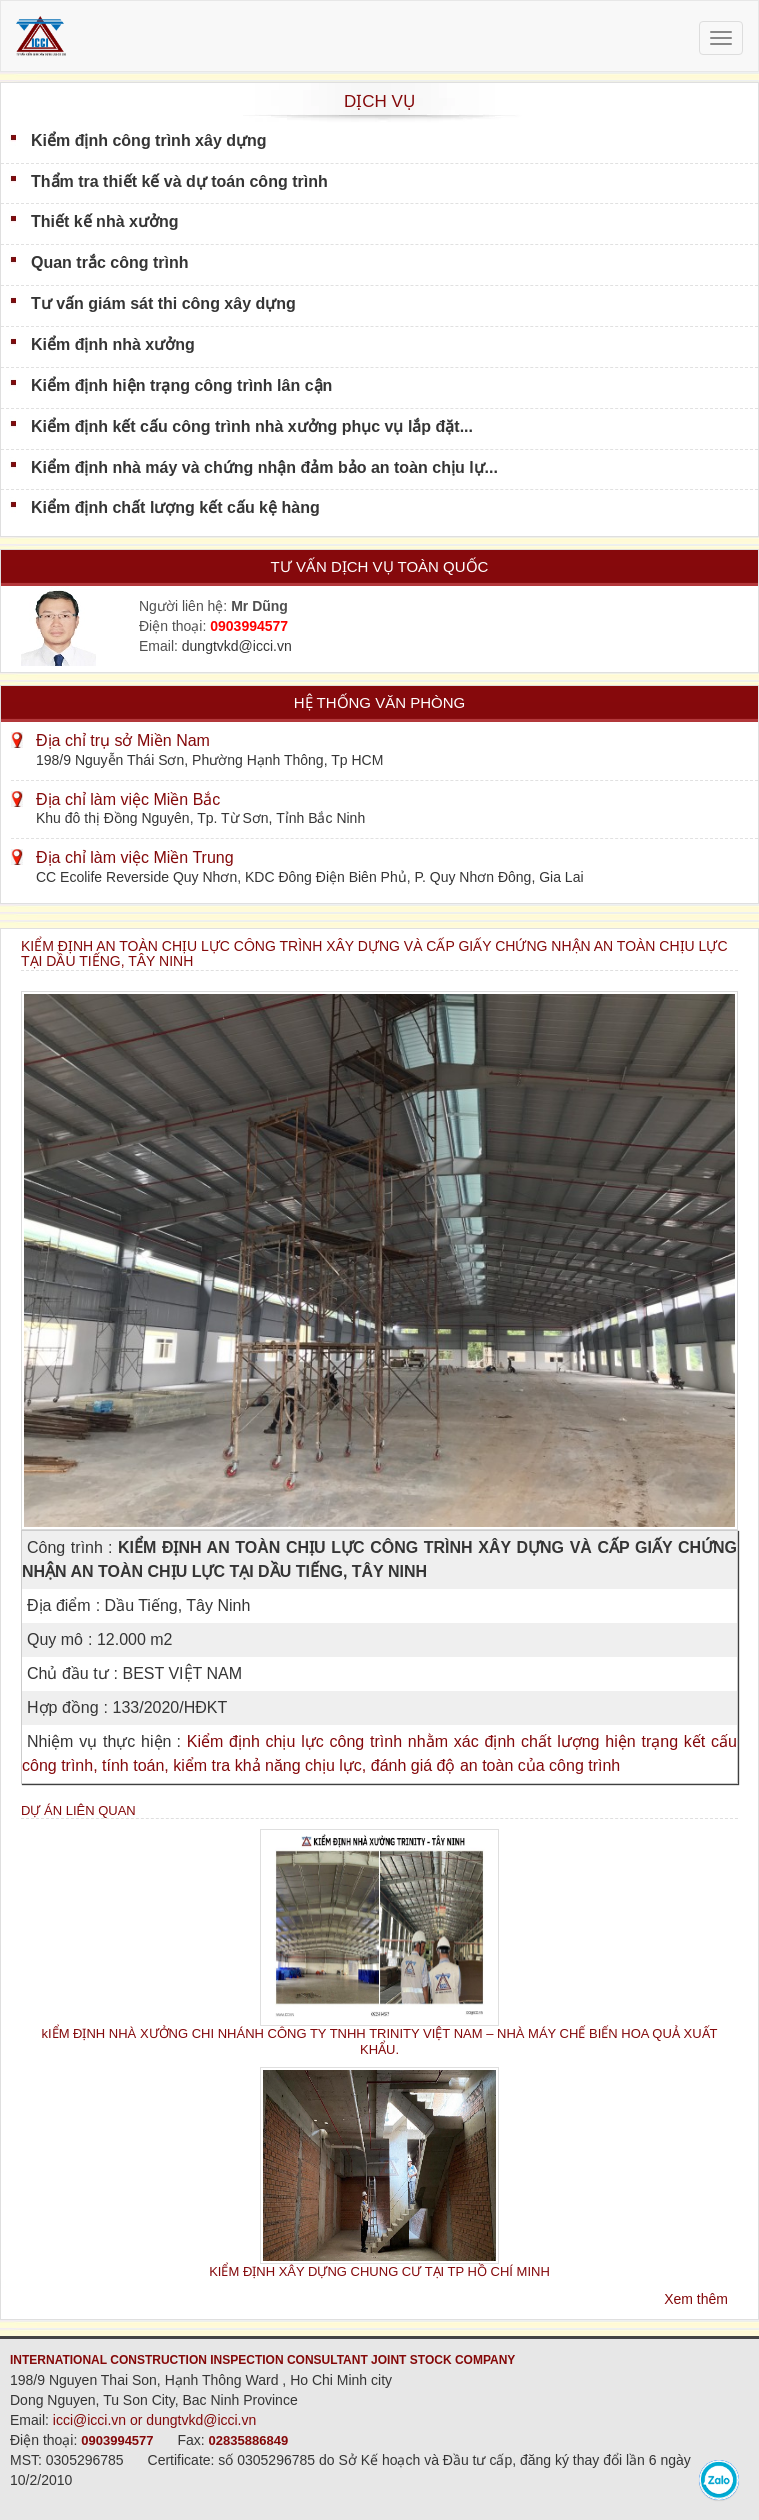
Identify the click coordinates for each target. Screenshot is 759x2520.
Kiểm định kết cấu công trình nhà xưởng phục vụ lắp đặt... (252, 426)
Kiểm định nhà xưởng (113, 344)
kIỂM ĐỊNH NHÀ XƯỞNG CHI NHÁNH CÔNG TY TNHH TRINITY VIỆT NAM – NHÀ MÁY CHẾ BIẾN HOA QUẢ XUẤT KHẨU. (380, 2041)
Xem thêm (696, 2299)
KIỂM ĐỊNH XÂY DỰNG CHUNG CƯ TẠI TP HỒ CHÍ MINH (379, 2271)
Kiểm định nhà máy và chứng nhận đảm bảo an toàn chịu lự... (264, 467)
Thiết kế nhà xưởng (104, 221)
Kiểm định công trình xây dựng (149, 140)
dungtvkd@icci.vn (237, 646)
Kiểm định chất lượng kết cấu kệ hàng (175, 507)
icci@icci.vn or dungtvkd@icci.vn (155, 2420)
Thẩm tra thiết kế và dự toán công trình (179, 181)
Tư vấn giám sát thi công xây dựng (163, 303)
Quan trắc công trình (109, 262)
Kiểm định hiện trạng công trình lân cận (181, 385)
